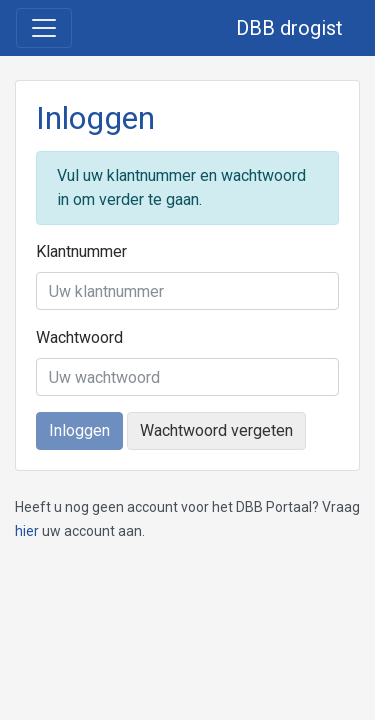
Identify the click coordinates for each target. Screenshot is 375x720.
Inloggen (79, 430)
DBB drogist (289, 28)
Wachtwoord (79, 337)
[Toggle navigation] (44, 28)
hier (27, 531)
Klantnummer (81, 251)
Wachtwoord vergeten (216, 430)
